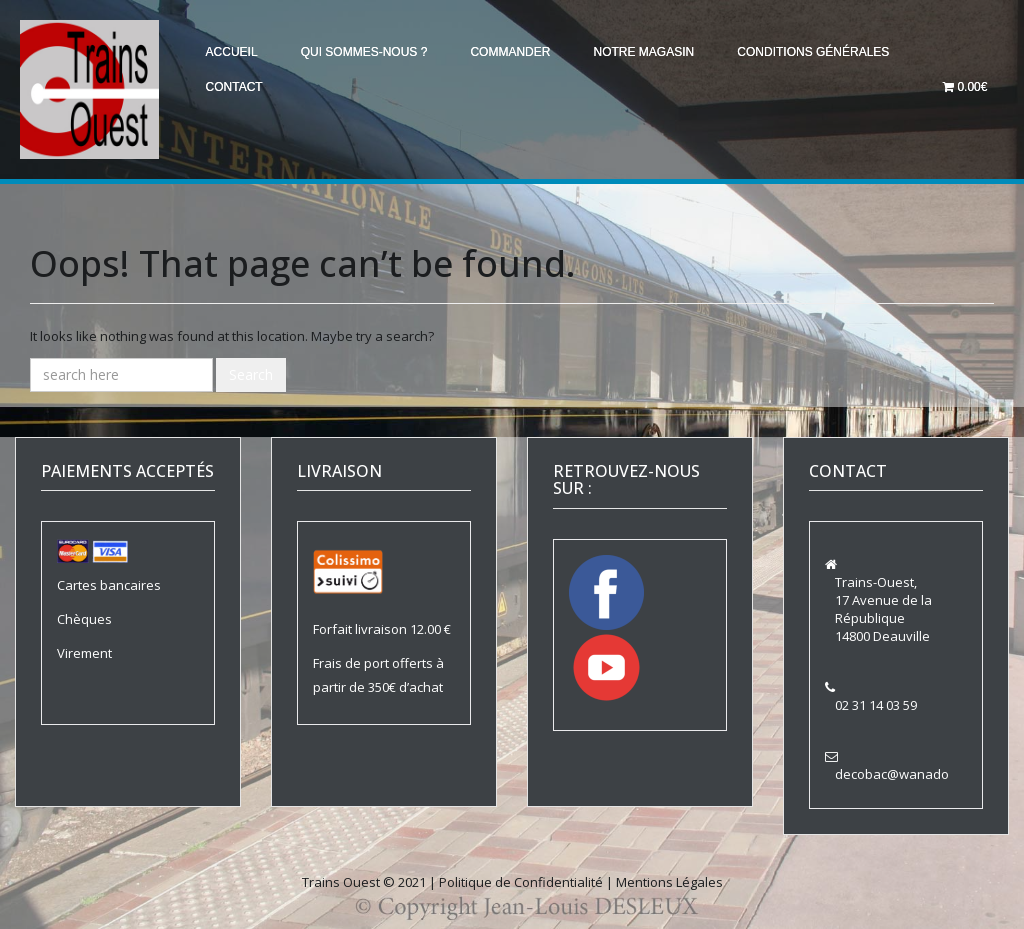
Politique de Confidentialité (521, 882)
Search (251, 374)
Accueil (233, 52)
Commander (518, 52)
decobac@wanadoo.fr (902, 774)
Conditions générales (826, 52)
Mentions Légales (669, 882)
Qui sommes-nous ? (368, 52)
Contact (235, 86)
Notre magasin (654, 52)
